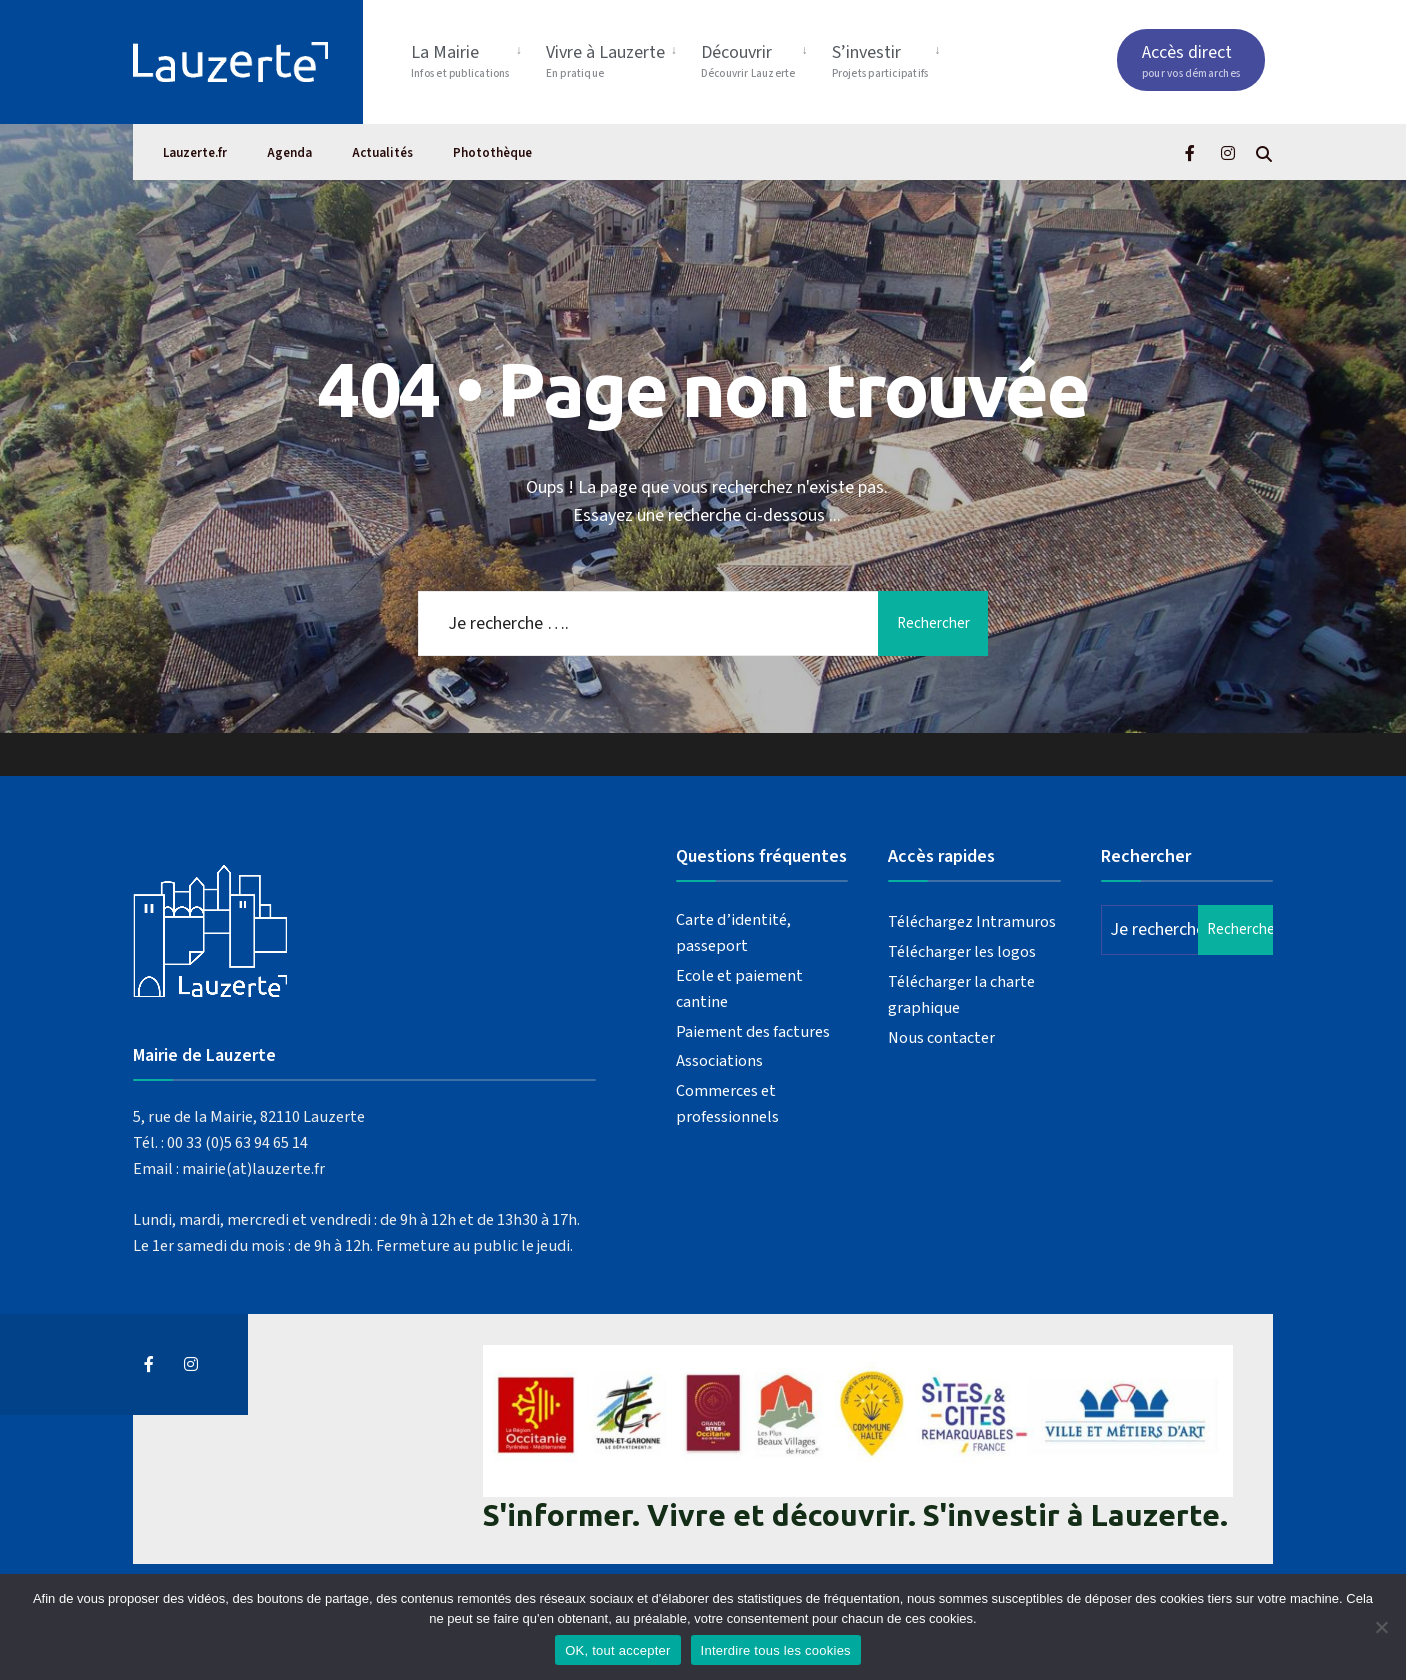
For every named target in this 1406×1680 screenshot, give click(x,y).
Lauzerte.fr (195, 153)
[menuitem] (470, 57)
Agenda (289, 153)
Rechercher (933, 623)
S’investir (880, 60)
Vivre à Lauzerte (605, 60)
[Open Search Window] (1264, 152)
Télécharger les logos (962, 951)
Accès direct (1191, 60)
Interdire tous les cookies (776, 1650)
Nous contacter (941, 1037)
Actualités (382, 153)
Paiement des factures (753, 1031)
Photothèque (492, 153)
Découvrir (748, 60)
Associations (719, 1060)
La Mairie (460, 60)
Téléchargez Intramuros (972, 921)
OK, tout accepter (617, 1650)
